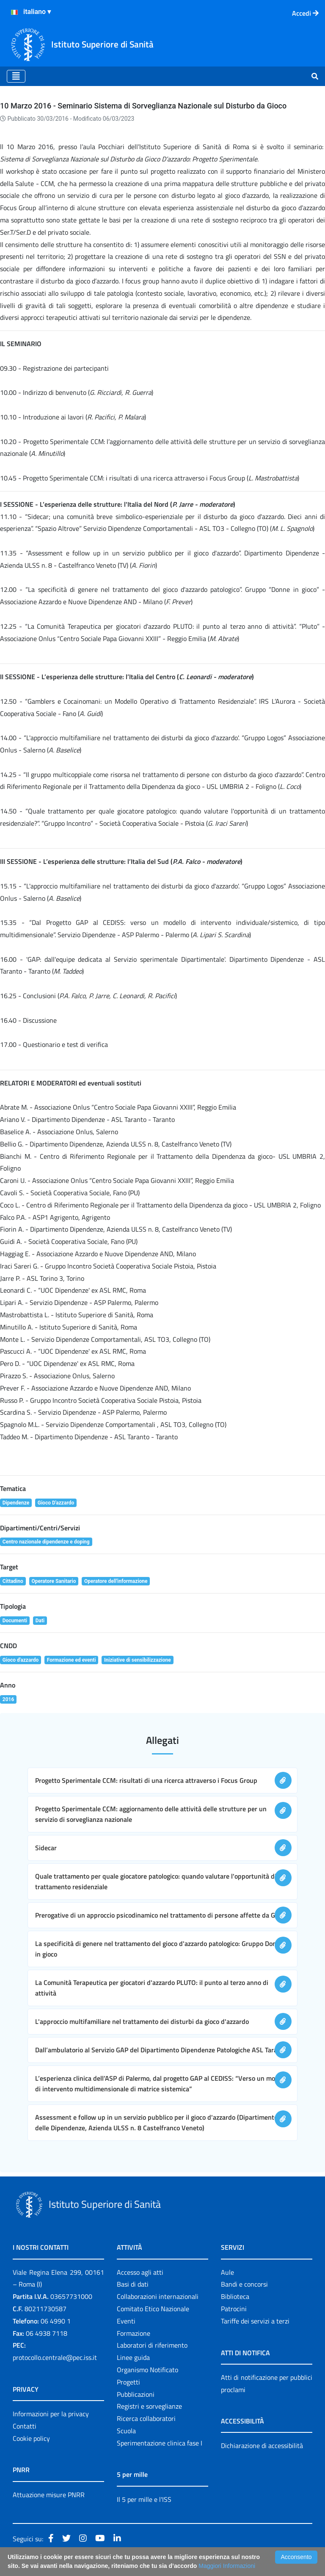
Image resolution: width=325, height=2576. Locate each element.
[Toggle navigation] (16, 76)
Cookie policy (31, 2438)
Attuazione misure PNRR (49, 2495)
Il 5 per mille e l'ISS (144, 2499)
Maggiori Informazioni (226, 2565)
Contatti (24, 2426)
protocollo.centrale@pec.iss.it (55, 2357)
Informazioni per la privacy (51, 2414)
